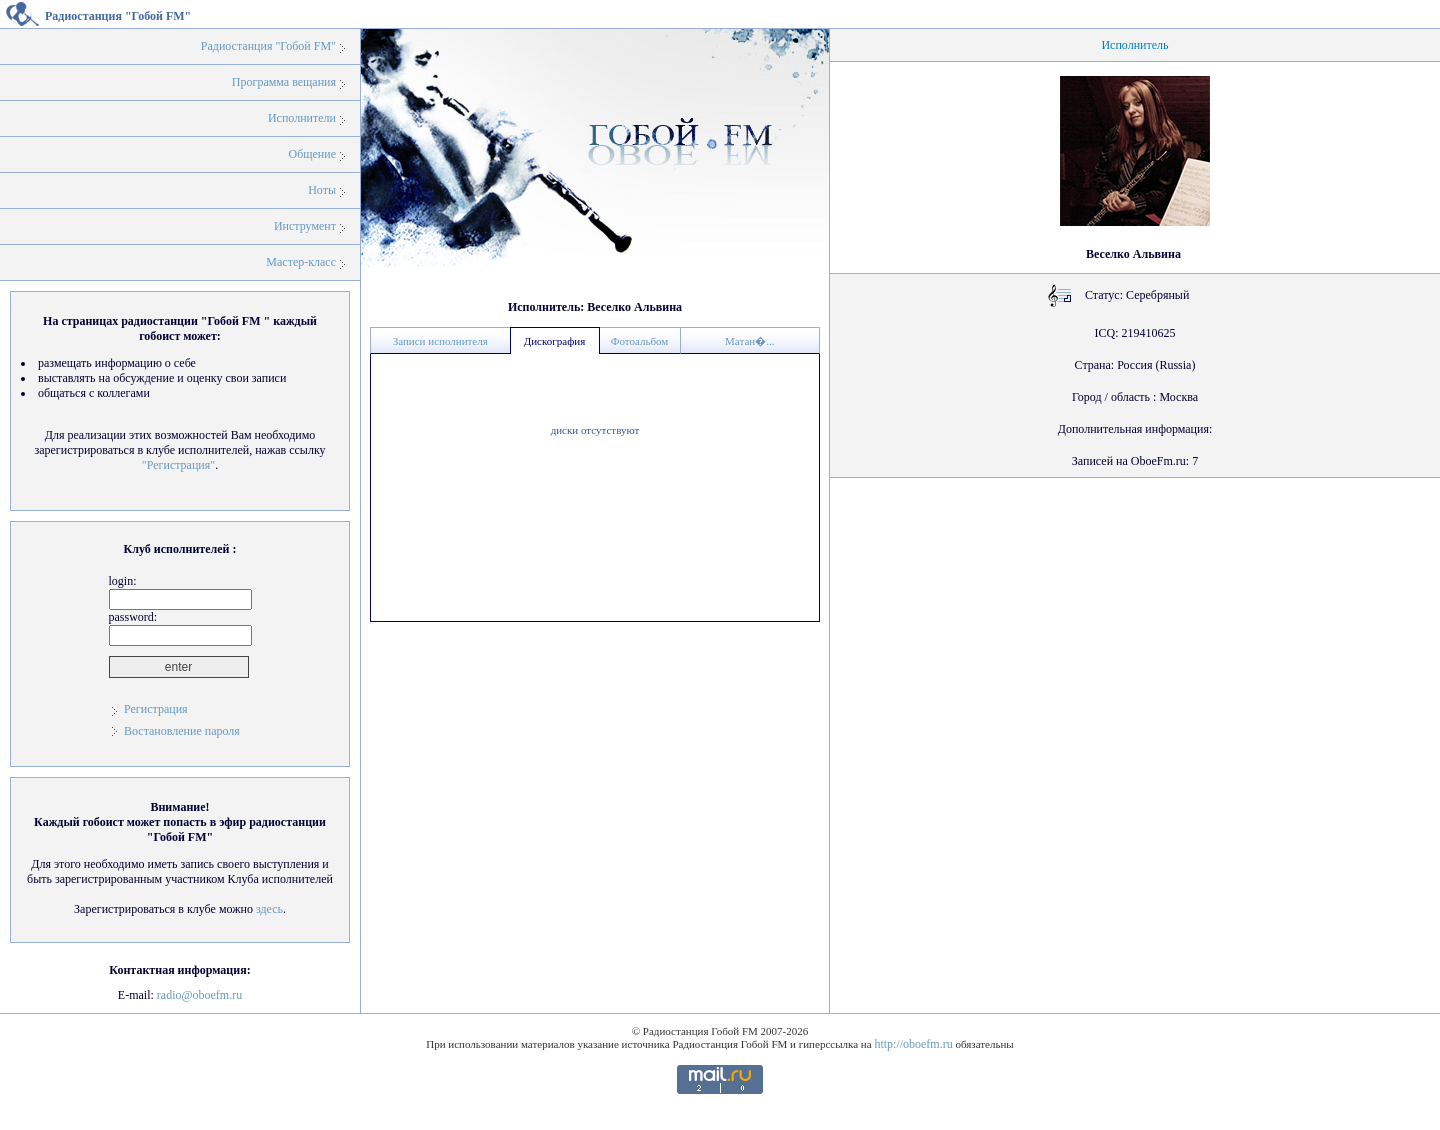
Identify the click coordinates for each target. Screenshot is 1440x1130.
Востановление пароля (182, 731)
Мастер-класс (301, 262)
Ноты (322, 190)
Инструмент (305, 226)
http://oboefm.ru (913, 1044)
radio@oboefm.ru (199, 995)
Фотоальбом (640, 341)
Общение (312, 154)
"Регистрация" (178, 465)
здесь (269, 909)
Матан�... (749, 341)
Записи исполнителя (440, 341)
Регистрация (156, 709)
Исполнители (302, 118)
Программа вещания (284, 82)
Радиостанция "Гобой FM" (268, 46)
